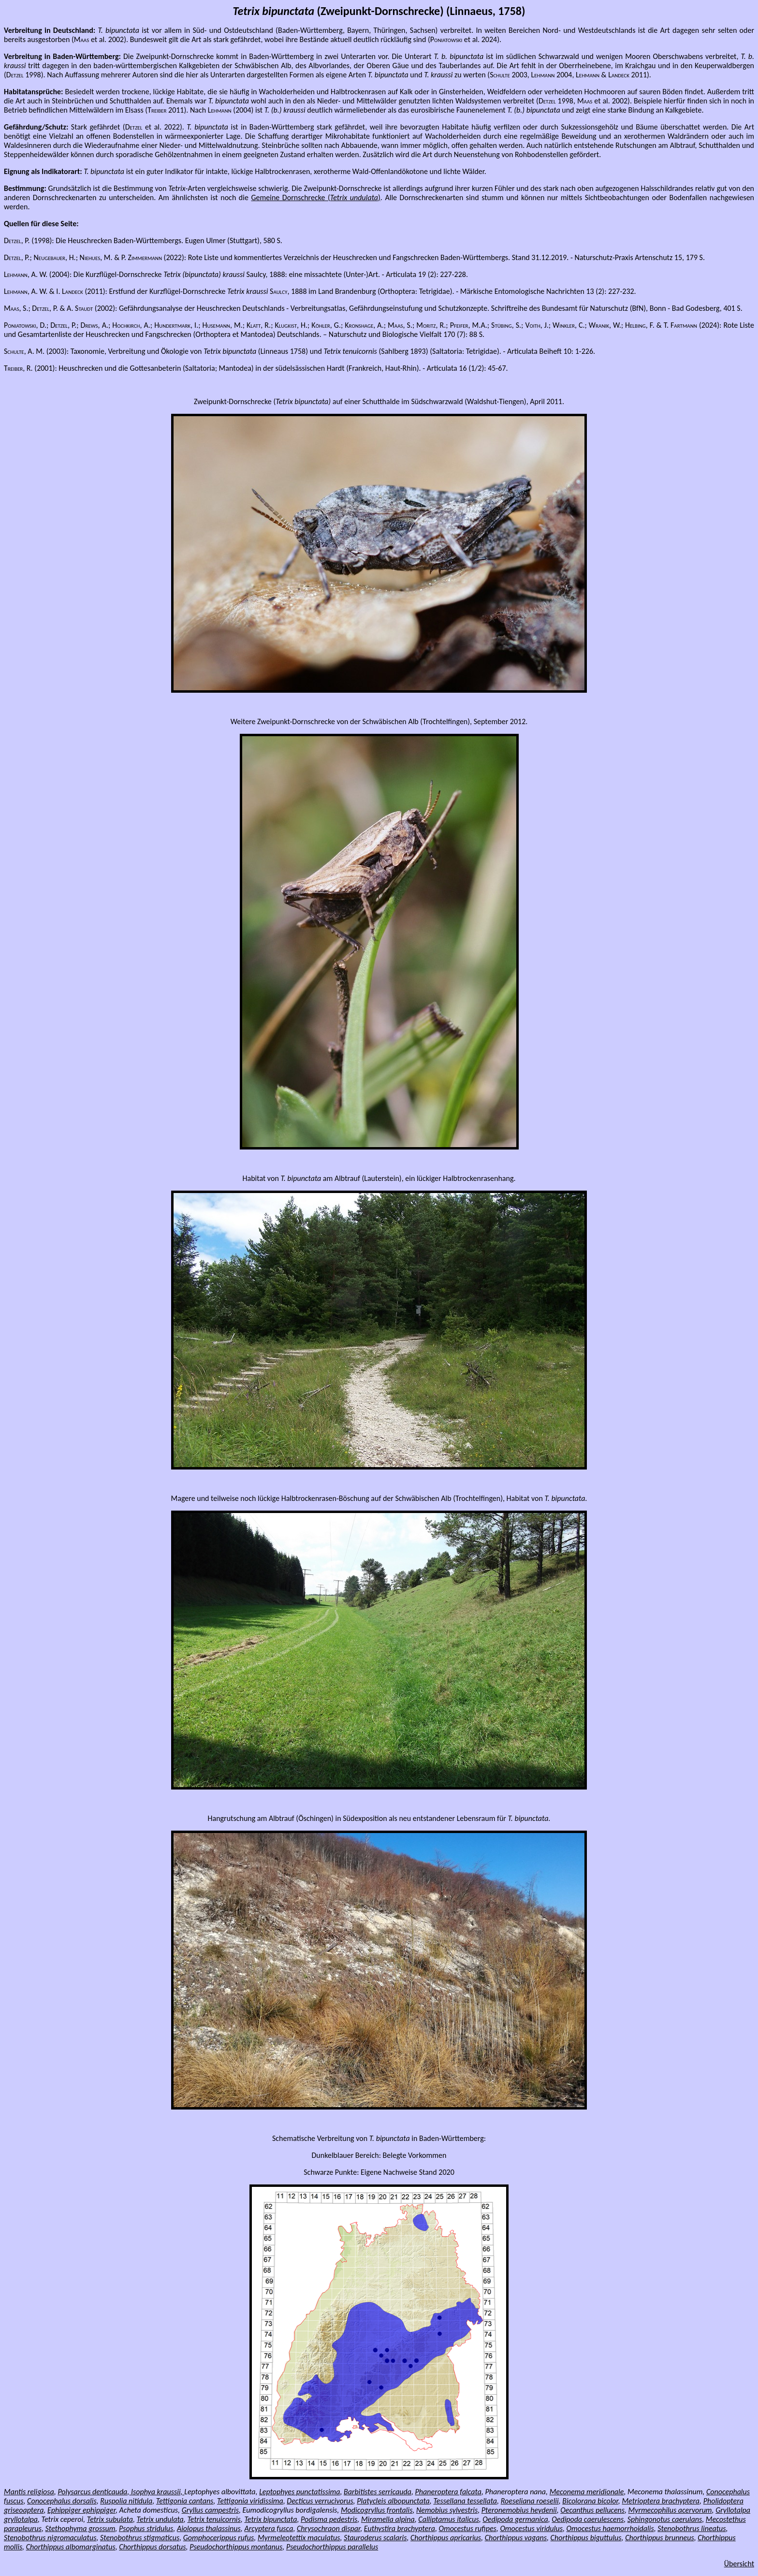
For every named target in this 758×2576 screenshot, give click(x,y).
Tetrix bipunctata (270, 2519)
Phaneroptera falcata (448, 2491)
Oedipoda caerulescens (588, 2519)
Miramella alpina (388, 2519)
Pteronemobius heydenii (519, 2510)
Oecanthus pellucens (592, 2510)
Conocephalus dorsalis (62, 2500)
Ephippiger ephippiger (81, 2510)
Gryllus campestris (210, 2510)
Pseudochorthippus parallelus (332, 2546)
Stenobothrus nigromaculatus (50, 2537)
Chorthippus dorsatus (152, 2546)
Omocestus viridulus (531, 2528)
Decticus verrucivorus (320, 2500)
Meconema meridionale (587, 2491)
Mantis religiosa (29, 2491)
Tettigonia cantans (185, 2500)
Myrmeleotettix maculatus (299, 2537)
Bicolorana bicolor (590, 2500)
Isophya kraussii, (156, 2491)
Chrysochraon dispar (328, 2528)
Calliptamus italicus (448, 2519)
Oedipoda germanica (515, 2519)
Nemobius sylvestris (447, 2510)
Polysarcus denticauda (92, 2491)
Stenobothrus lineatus (691, 2528)
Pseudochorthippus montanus (236, 2546)
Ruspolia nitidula (126, 2500)
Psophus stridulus (146, 2528)
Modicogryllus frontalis (376, 2510)
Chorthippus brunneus (659, 2537)
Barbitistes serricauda (377, 2491)
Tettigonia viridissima (250, 2500)
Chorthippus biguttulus (586, 2537)
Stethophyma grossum (80, 2528)
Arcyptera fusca (268, 2528)
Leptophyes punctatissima (299, 2491)
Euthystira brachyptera (399, 2528)
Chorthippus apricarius (445, 2537)
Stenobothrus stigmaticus (139, 2537)
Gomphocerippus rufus (218, 2537)
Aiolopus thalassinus (209, 2528)
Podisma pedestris (329, 2519)
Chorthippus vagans (516, 2537)
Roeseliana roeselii (530, 2500)
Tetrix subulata (110, 2519)
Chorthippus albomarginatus (71, 2546)
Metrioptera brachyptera (661, 2500)
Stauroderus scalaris (375, 2537)
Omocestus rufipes (467, 2528)
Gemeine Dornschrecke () (315, 197)
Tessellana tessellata (465, 2500)
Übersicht (739, 2563)
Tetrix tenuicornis (213, 2519)
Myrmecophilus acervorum (670, 2510)
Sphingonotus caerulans (664, 2519)
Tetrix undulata (160, 2519)
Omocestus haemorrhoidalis (610, 2528)
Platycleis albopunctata (393, 2500)
